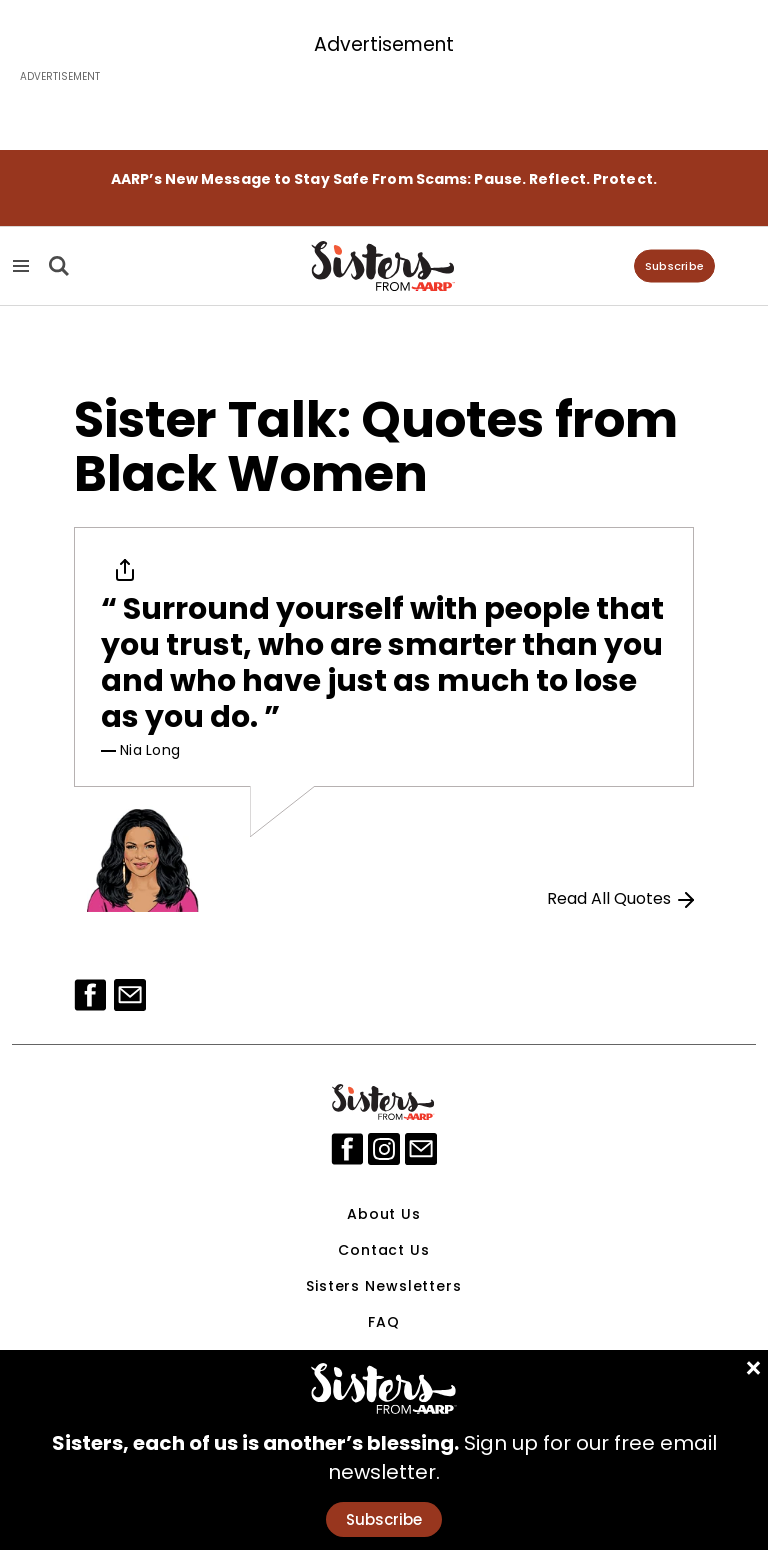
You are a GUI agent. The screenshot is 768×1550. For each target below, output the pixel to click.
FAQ (384, 1322)
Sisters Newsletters (384, 1286)
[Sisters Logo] (384, 1102)
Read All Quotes (620, 898)
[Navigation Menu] (21, 266)
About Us (384, 1214)
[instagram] (384, 1149)
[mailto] (421, 1149)
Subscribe (674, 266)
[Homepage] (383, 266)
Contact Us (384, 1250)
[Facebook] (90, 995)
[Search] (56, 266)
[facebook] (347, 1149)
